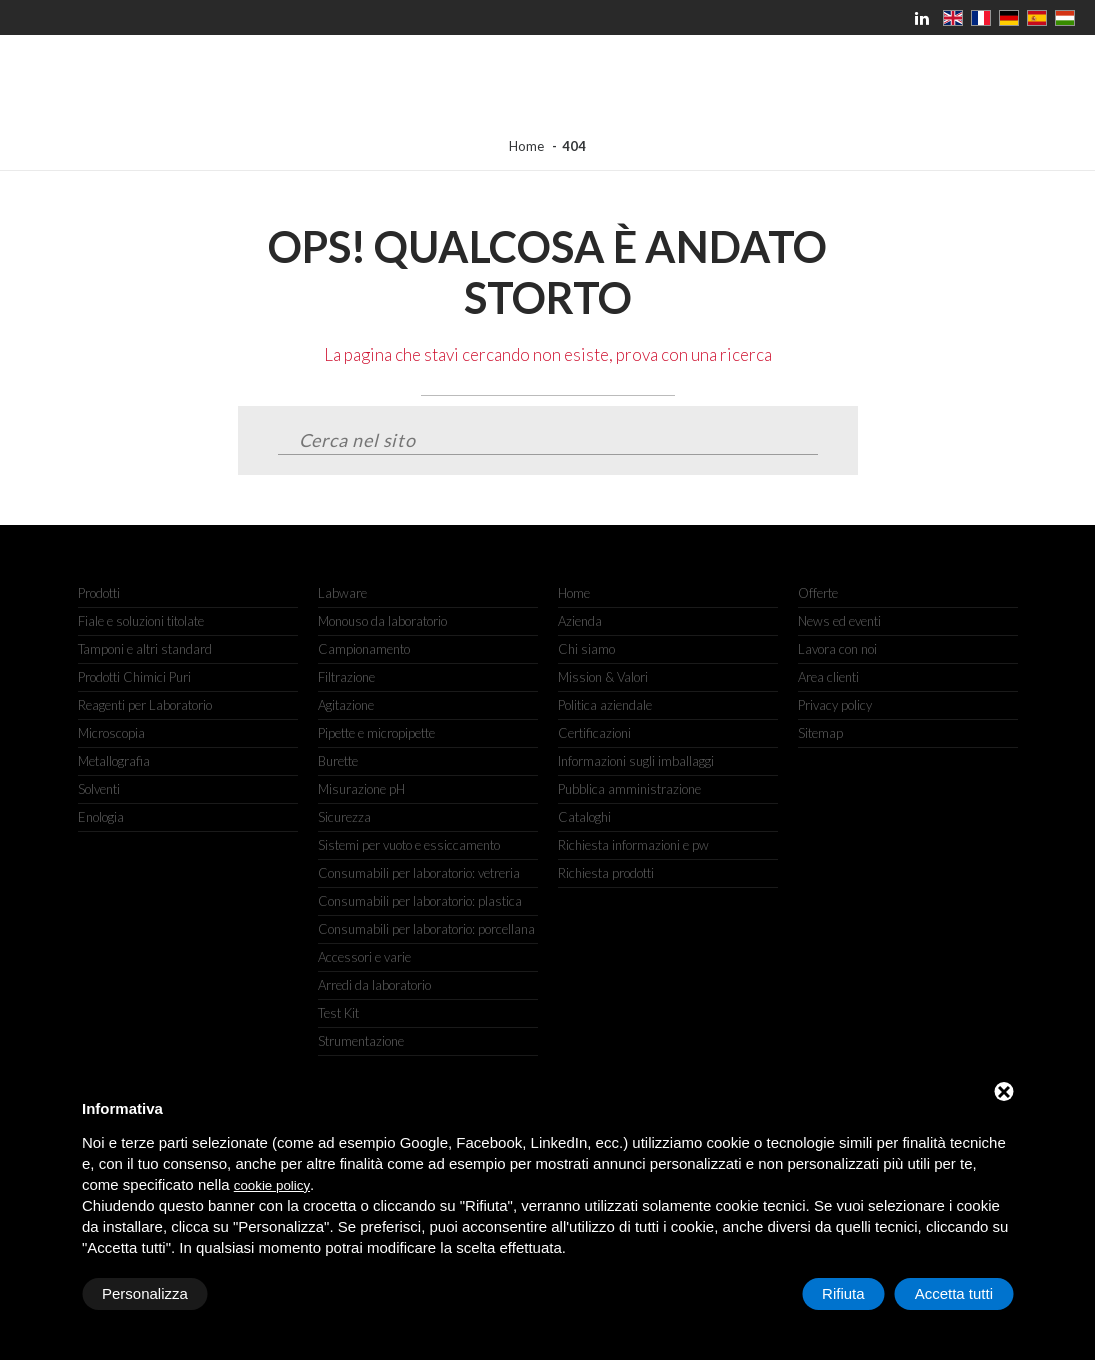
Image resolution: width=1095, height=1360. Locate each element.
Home (526, 146)
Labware (342, 593)
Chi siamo (586, 649)
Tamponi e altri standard (145, 649)
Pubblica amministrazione (629, 789)
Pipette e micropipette (376, 733)
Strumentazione (361, 1041)
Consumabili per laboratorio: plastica (420, 901)
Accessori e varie (364, 957)
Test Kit (338, 1013)
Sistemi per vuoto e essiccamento (409, 845)
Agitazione (346, 705)
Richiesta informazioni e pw (633, 845)
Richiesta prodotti (606, 873)
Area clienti (828, 677)
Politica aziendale (605, 705)
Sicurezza (344, 817)
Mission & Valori (603, 677)
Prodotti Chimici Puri (134, 677)
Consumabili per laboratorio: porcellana (426, 929)
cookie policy (272, 1185)
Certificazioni (594, 733)
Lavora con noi (837, 649)
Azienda (580, 621)
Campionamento (364, 649)
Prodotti (99, 593)
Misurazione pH (361, 789)
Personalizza (145, 1293)
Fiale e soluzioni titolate (141, 621)
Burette (338, 761)
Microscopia (111, 733)
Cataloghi (584, 817)
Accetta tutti (954, 1293)
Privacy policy (835, 705)
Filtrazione (346, 677)
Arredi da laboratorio (374, 985)
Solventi (99, 789)
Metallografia (114, 761)
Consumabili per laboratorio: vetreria (419, 873)
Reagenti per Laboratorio (145, 705)
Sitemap (820, 733)
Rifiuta (843, 1293)
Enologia (101, 817)
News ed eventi (839, 621)
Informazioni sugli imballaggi (636, 761)
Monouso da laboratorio (382, 621)
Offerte (818, 593)
